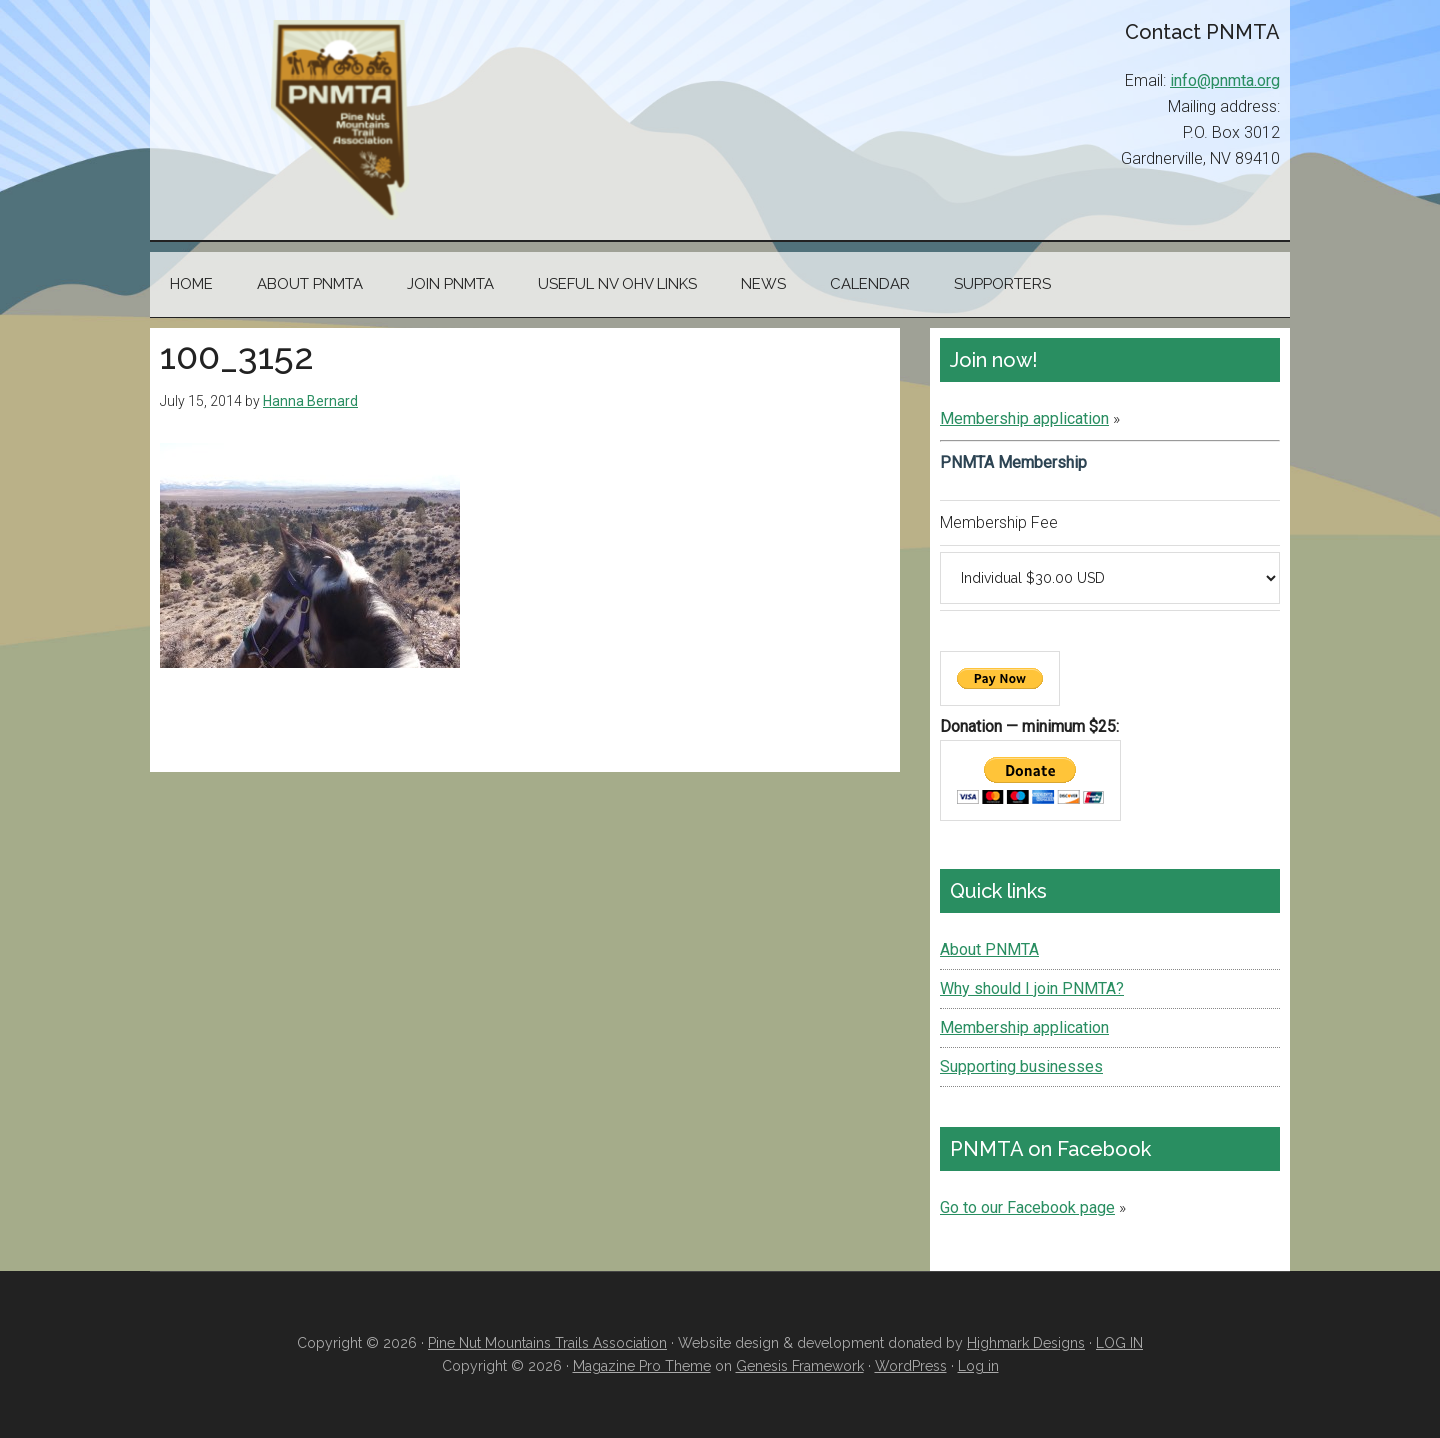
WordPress (911, 1366)
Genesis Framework (800, 1366)
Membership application (1024, 418)
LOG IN (1119, 1343)
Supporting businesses (1021, 1066)
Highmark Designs (1026, 1343)
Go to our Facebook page (1027, 1207)
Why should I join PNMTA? (1032, 988)
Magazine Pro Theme (642, 1366)
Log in (978, 1366)
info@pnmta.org (1225, 80)
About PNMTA (989, 949)
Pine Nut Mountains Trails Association (340, 120)
